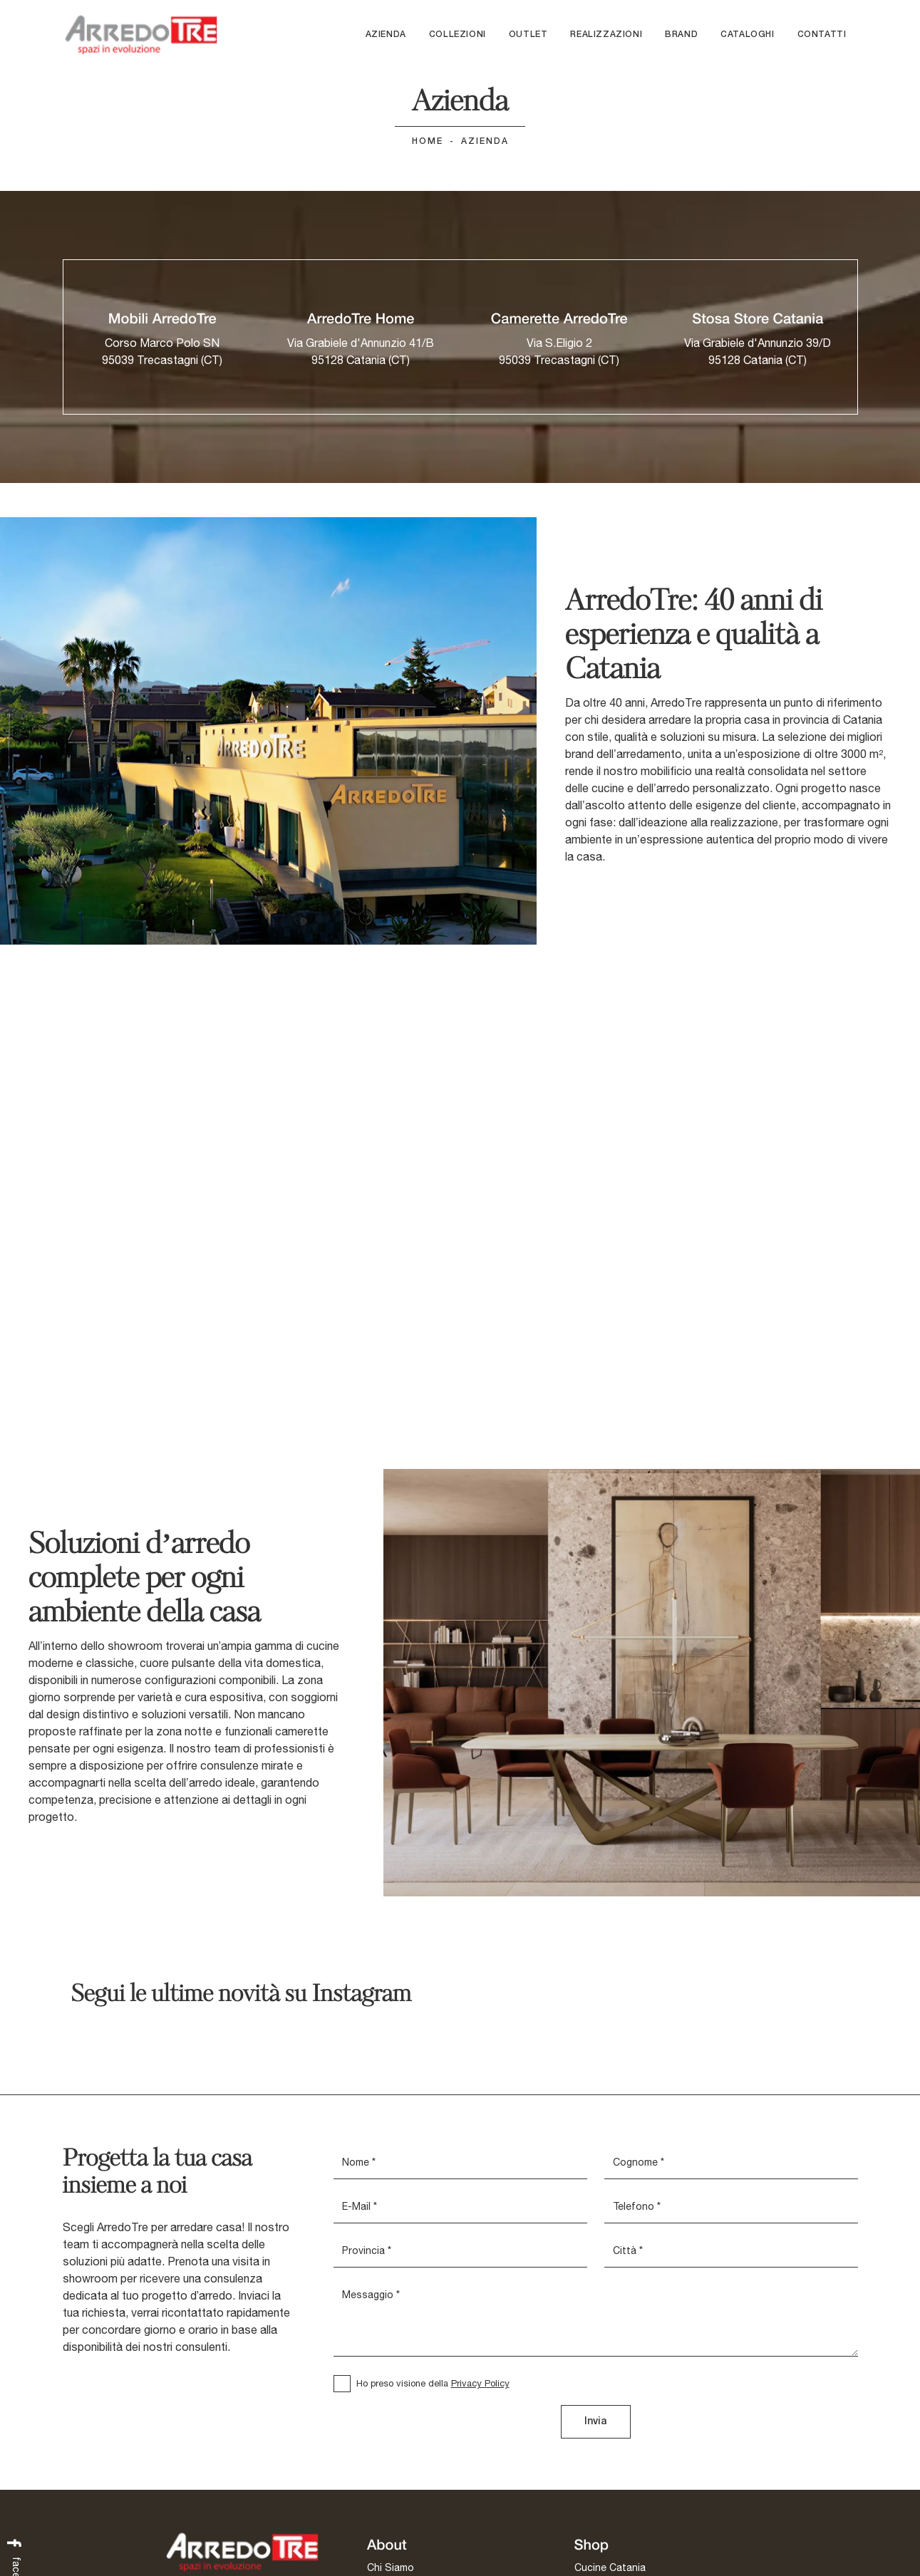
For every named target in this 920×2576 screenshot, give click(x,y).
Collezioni (457, 34)
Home (427, 142)
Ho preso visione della (433, 2384)
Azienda (386, 34)
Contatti (822, 34)
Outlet (528, 34)
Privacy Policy (480, 2384)
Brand (681, 34)
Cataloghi (747, 34)
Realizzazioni (606, 34)
